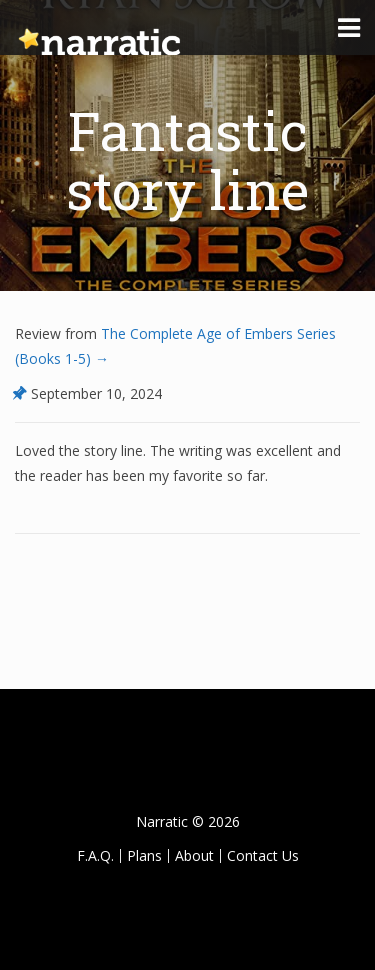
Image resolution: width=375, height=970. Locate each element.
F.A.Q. (95, 855)
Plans (144, 855)
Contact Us (263, 855)
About (194, 855)
